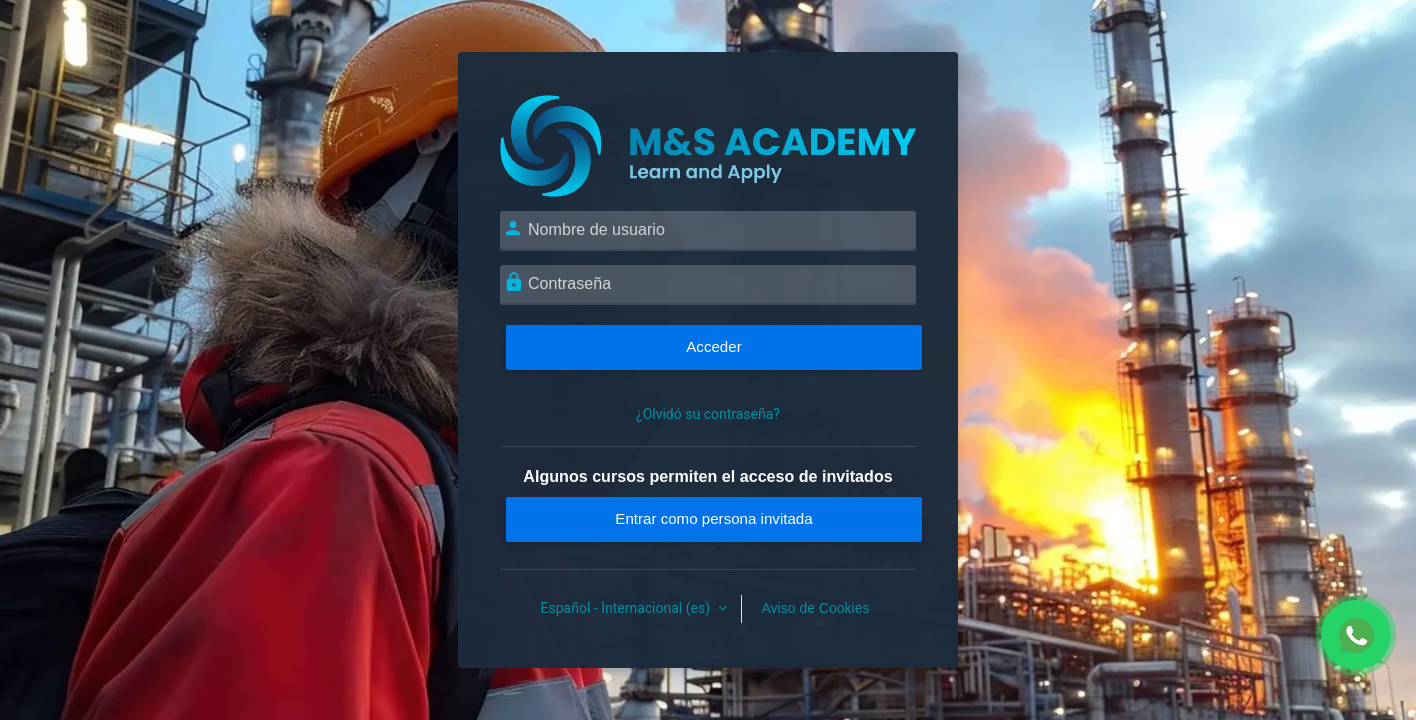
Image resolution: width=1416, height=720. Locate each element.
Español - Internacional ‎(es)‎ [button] (627, 608)
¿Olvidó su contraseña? (708, 414)
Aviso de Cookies (816, 608)
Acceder (713, 346)
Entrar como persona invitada (713, 518)
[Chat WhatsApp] (1356, 635)
